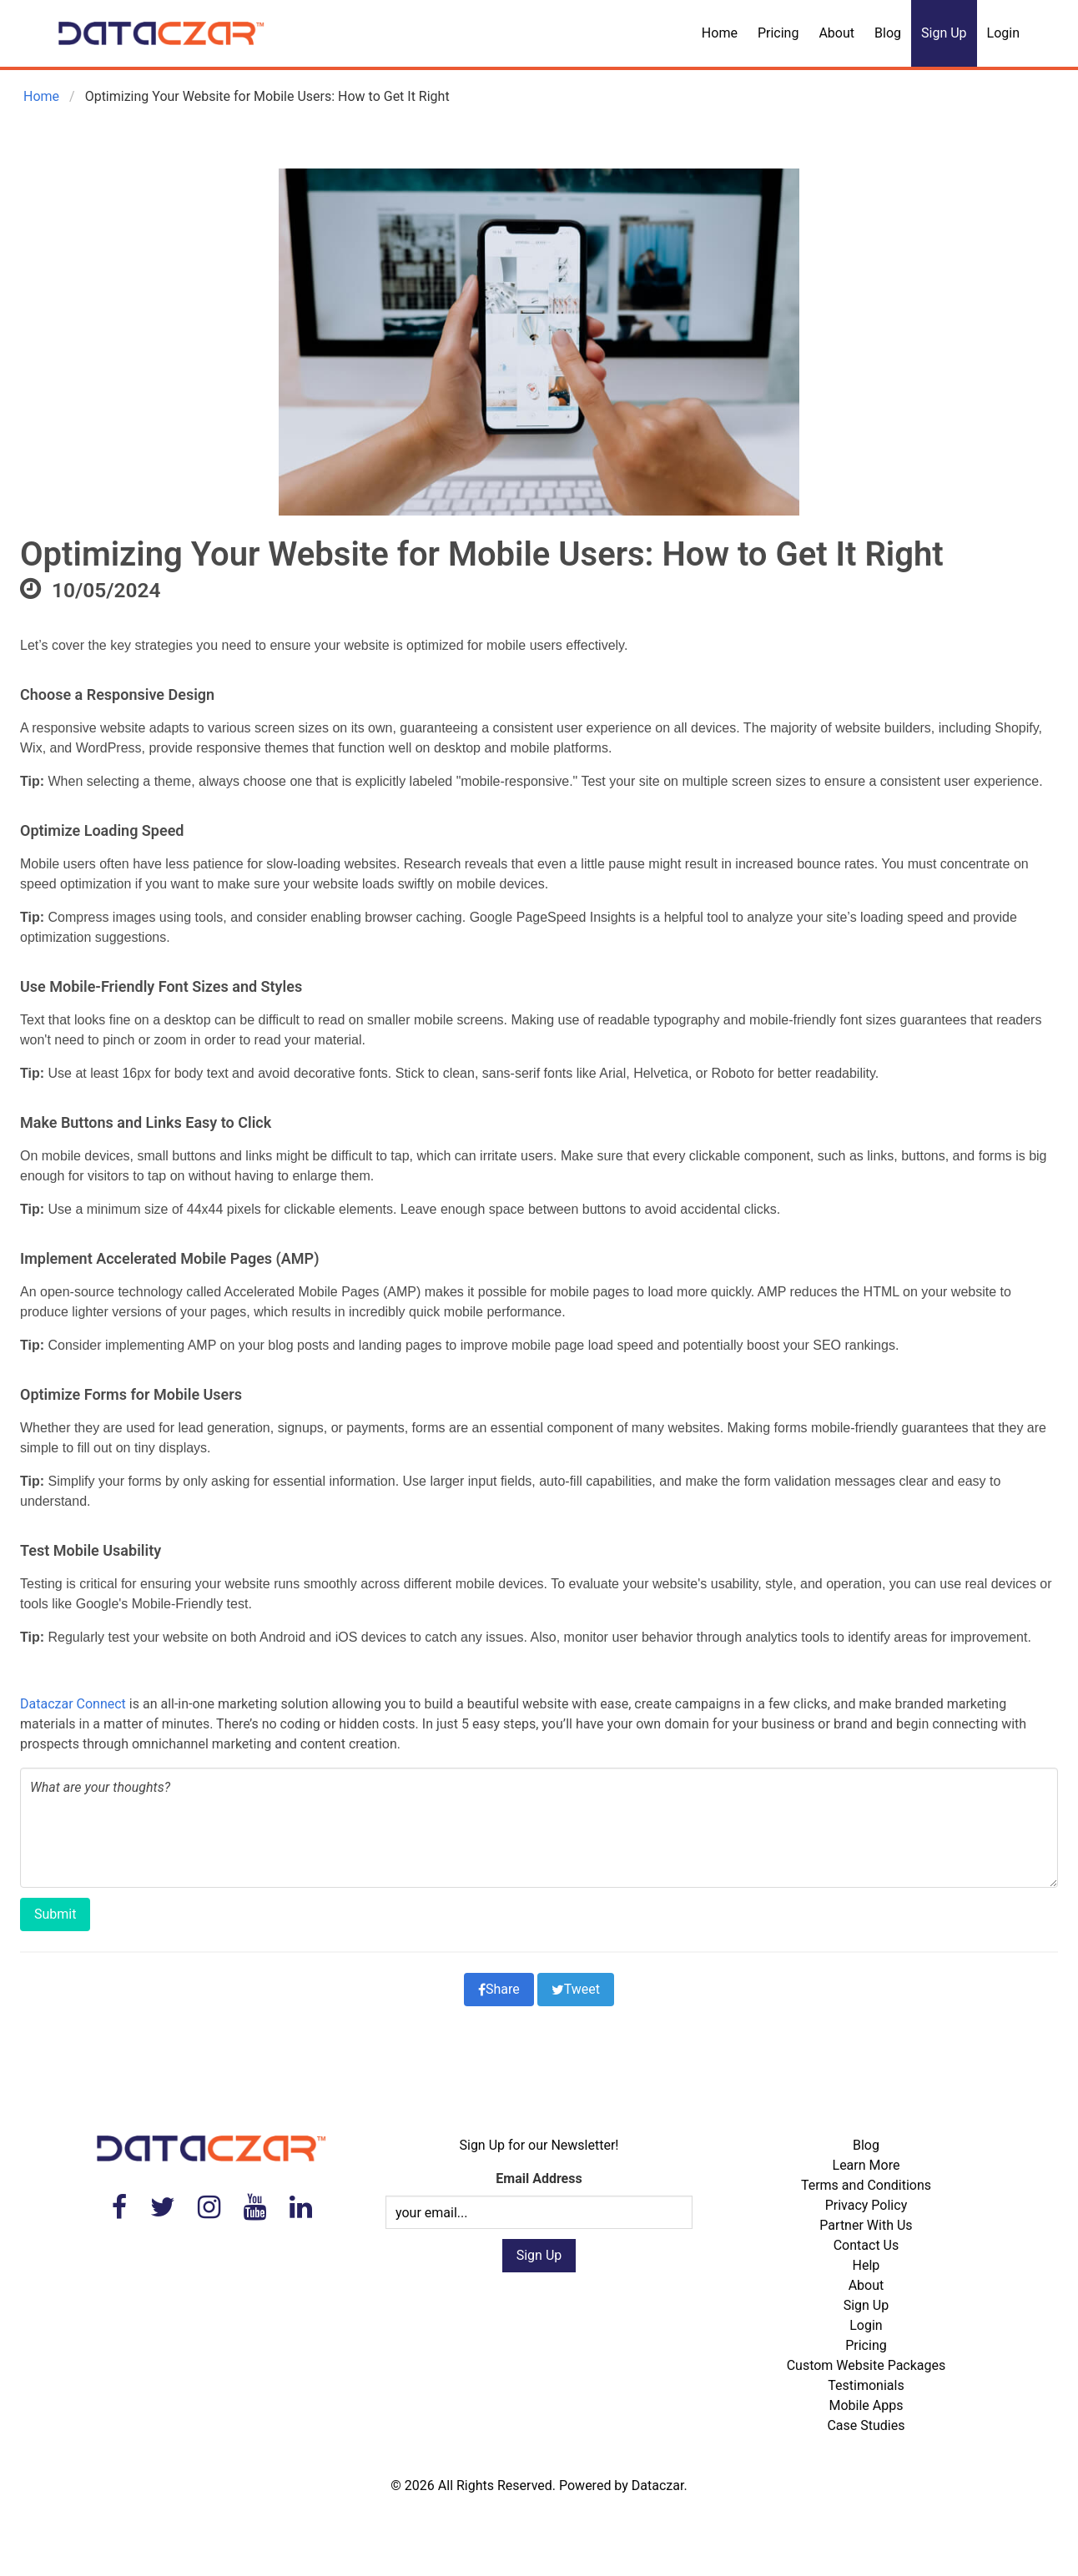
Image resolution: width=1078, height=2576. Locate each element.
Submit (55, 1914)
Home (720, 33)
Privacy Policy (866, 2205)
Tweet (576, 1989)
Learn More (866, 2165)
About (836, 33)
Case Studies (865, 2425)
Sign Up (944, 33)
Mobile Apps (866, 2405)
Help (866, 2265)
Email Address (539, 2178)
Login (1003, 33)
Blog (887, 33)
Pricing (778, 33)
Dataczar (658, 2485)
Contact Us (866, 2245)
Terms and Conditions (866, 2185)
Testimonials (866, 2385)
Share (499, 1989)
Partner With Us (865, 2225)
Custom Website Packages (866, 2365)
